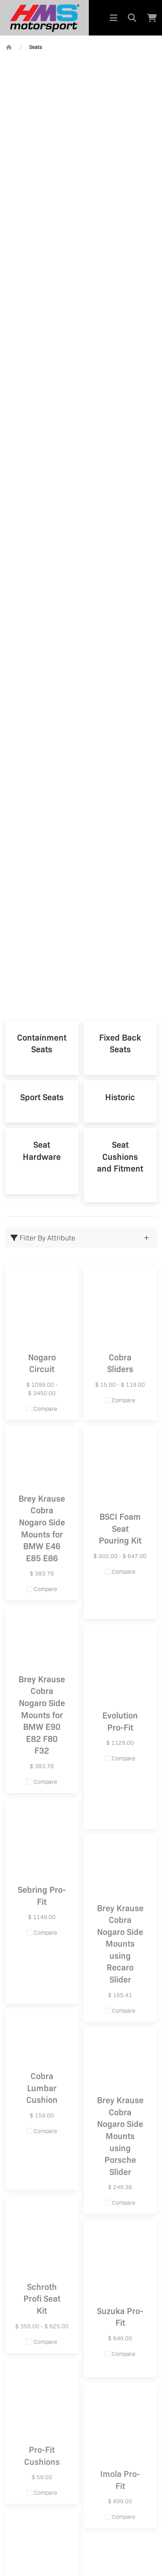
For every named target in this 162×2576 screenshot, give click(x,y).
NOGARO (81, 967)
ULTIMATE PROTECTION (81, 877)
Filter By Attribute (43, 1237)
